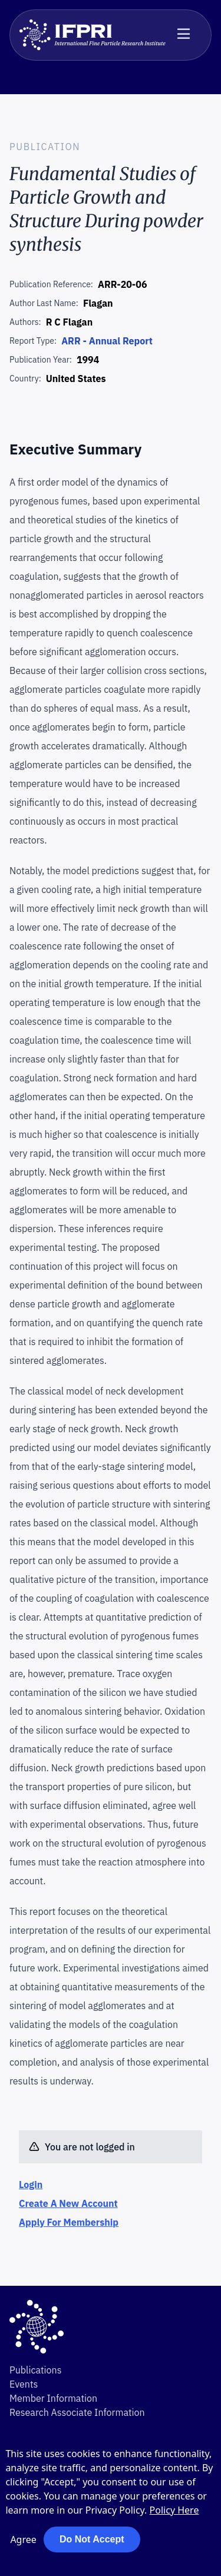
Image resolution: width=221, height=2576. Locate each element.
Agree (23, 2539)
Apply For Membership (68, 2222)
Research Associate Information (77, 2412)
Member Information (53, 2398)
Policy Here (174, 2510)
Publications (35, 2370)
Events (23, 2384)
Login (30, 2184)
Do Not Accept (92, 2539)
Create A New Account (68, 2203)
